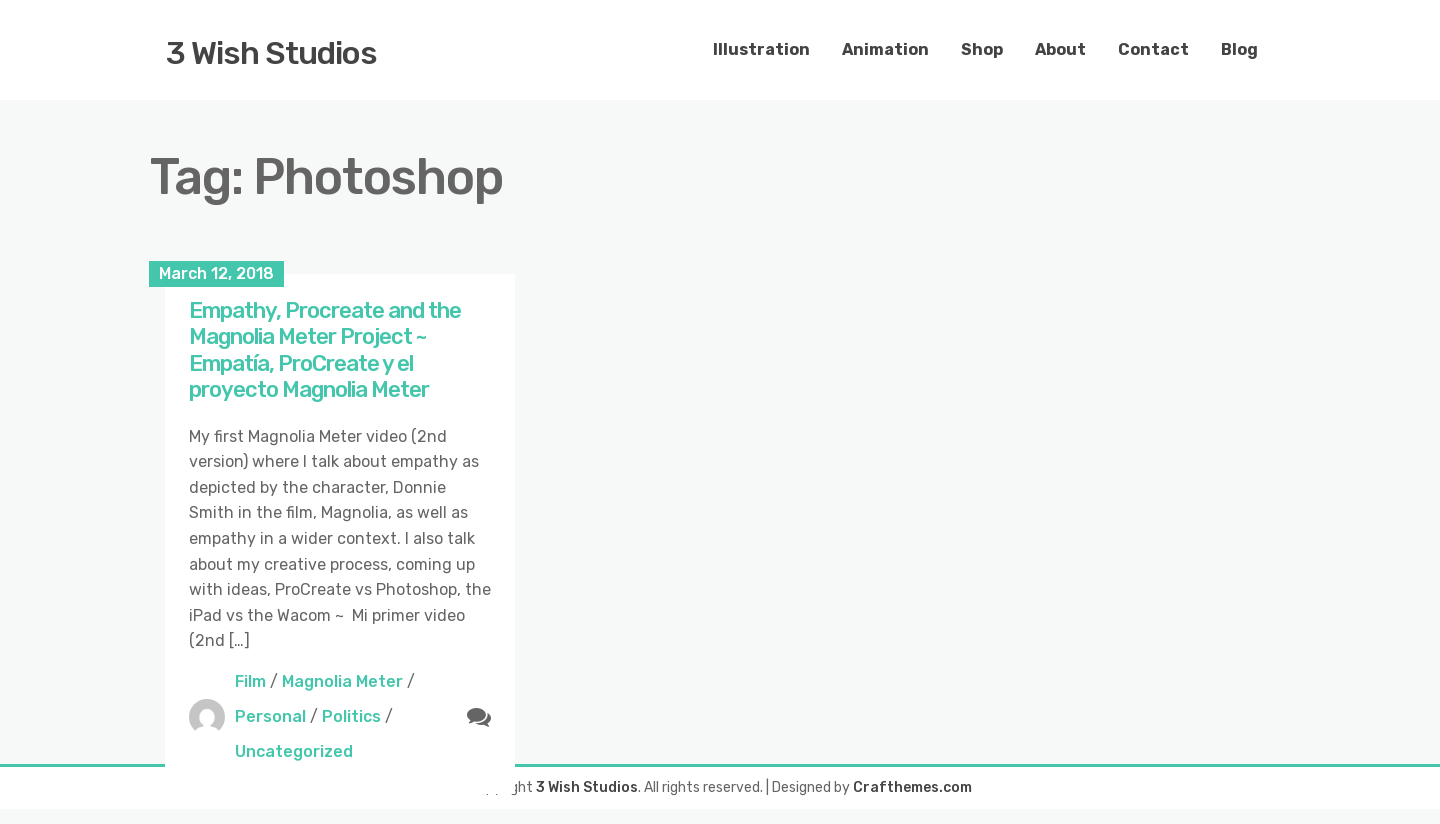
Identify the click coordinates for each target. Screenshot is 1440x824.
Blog (1239, 49)
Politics (351, 716)
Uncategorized (294, 751)
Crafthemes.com (912, 787)
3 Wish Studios (271, 53)
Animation (885, 49)
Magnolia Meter (342, 681)
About (1060, 49)
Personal (270, 716)
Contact (1153, 49)
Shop (982, 49)
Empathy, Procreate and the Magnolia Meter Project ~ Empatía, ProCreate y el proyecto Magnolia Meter (325, 350)
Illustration (761, 49)
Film (250, 681)
